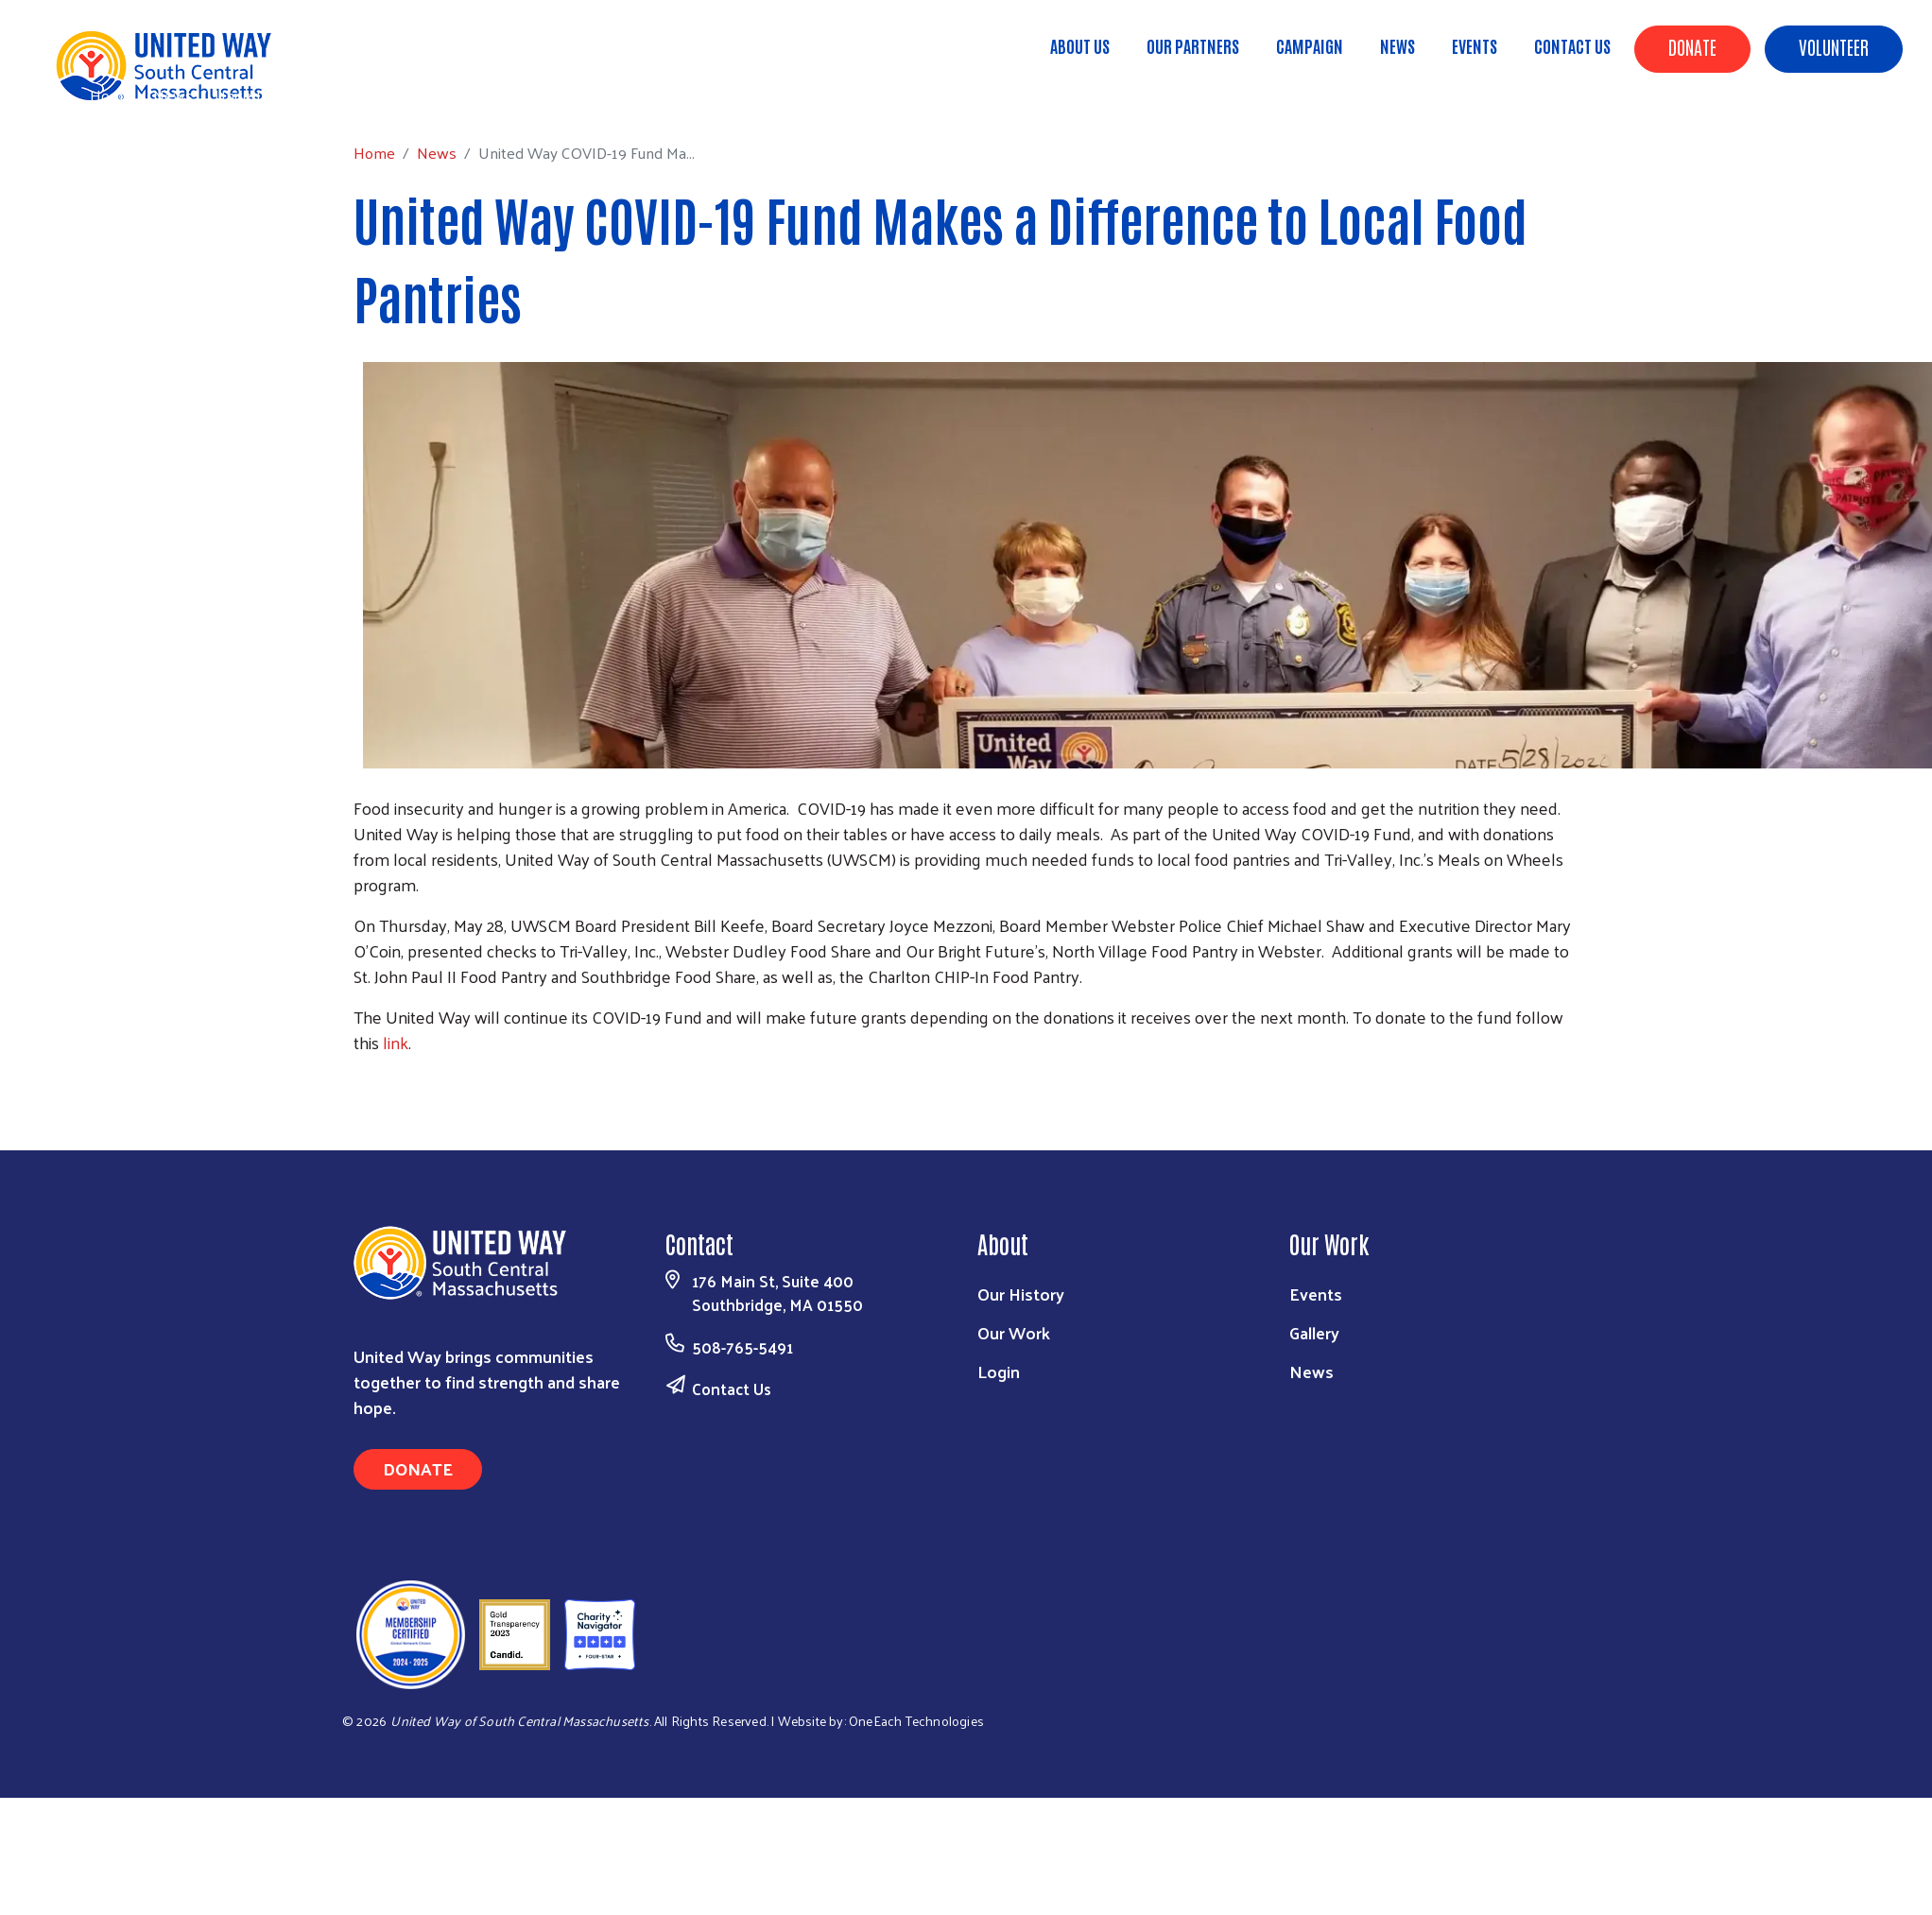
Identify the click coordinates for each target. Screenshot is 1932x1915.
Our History (1020, 1293)
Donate (1692, 46)
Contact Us (1572, 45)
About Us (1080, 45)
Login (998, 1371)
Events (1474, 45)
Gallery (1314, 1332)
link (395, 1042)
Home (110, 95)
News (1397, 45)
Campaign (1309, 45)
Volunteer (1834, 46)
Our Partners (1193, 45)
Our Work (1013, 1332)
